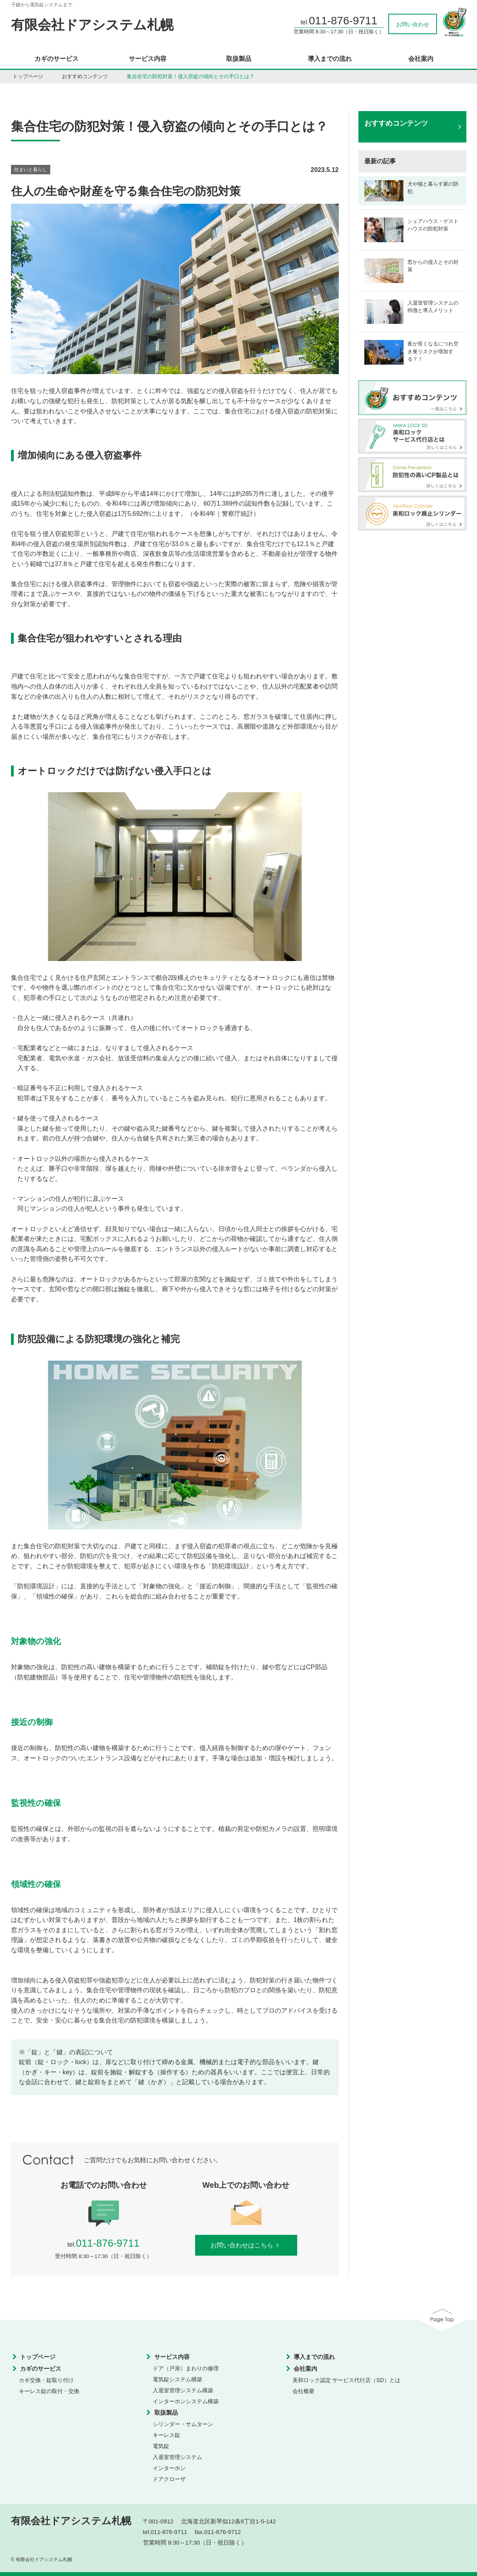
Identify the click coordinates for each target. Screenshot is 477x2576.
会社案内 (420, 59)
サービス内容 (147, 59)
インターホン (169, 2468)
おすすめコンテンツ (85, 76)
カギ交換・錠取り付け (46, 2380)
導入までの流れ (330, 59)
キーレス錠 (166, 2435)
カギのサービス (57, 59)
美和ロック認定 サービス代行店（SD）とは (346, 2380)
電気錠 (161, 2446)
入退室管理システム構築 (183, 2390)
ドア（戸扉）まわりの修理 (186, 2368)
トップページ (28, 76)
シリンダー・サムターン (183, 2424)
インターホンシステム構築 (186, 2401)
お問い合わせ (412, 24)
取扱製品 (238, 59)
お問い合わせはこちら (245, 2245)
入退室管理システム (177, 2457)
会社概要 (303, 2391)
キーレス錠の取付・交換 (49, 2391)
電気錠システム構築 (177, 2379)
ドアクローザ (169, 2479)
